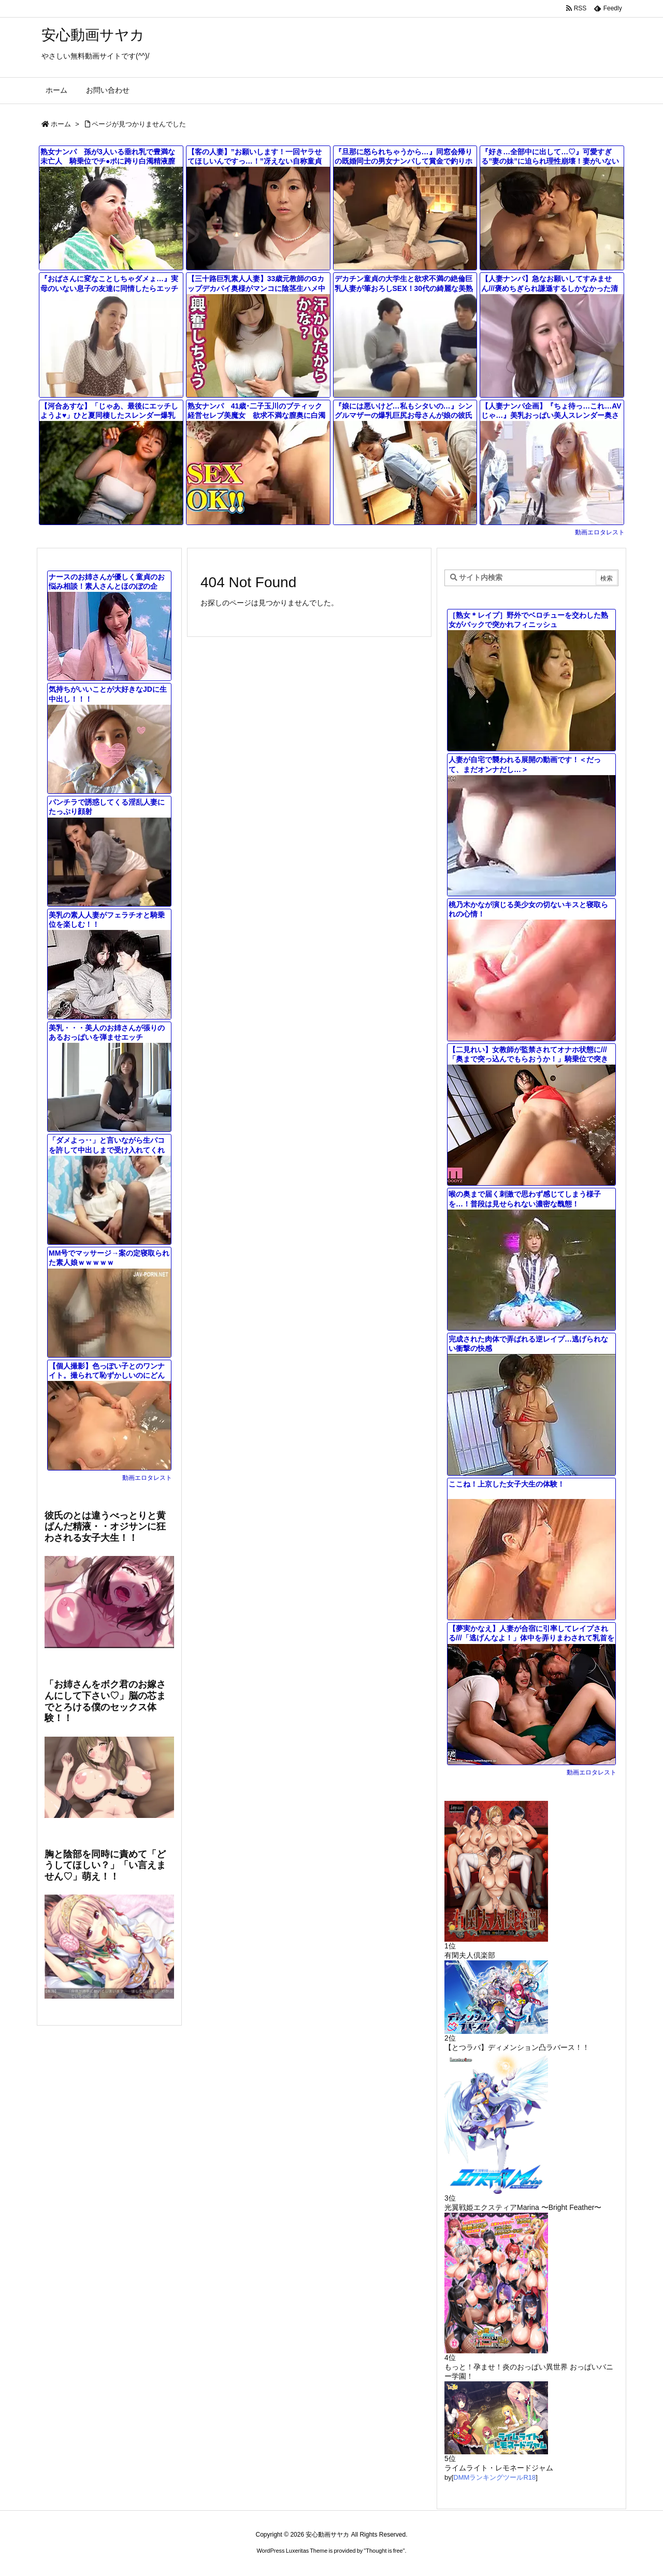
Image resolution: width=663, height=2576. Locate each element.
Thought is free (384, 2551)
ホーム (61, 124)
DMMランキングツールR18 (494, 2477)
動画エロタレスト (600, 532)
